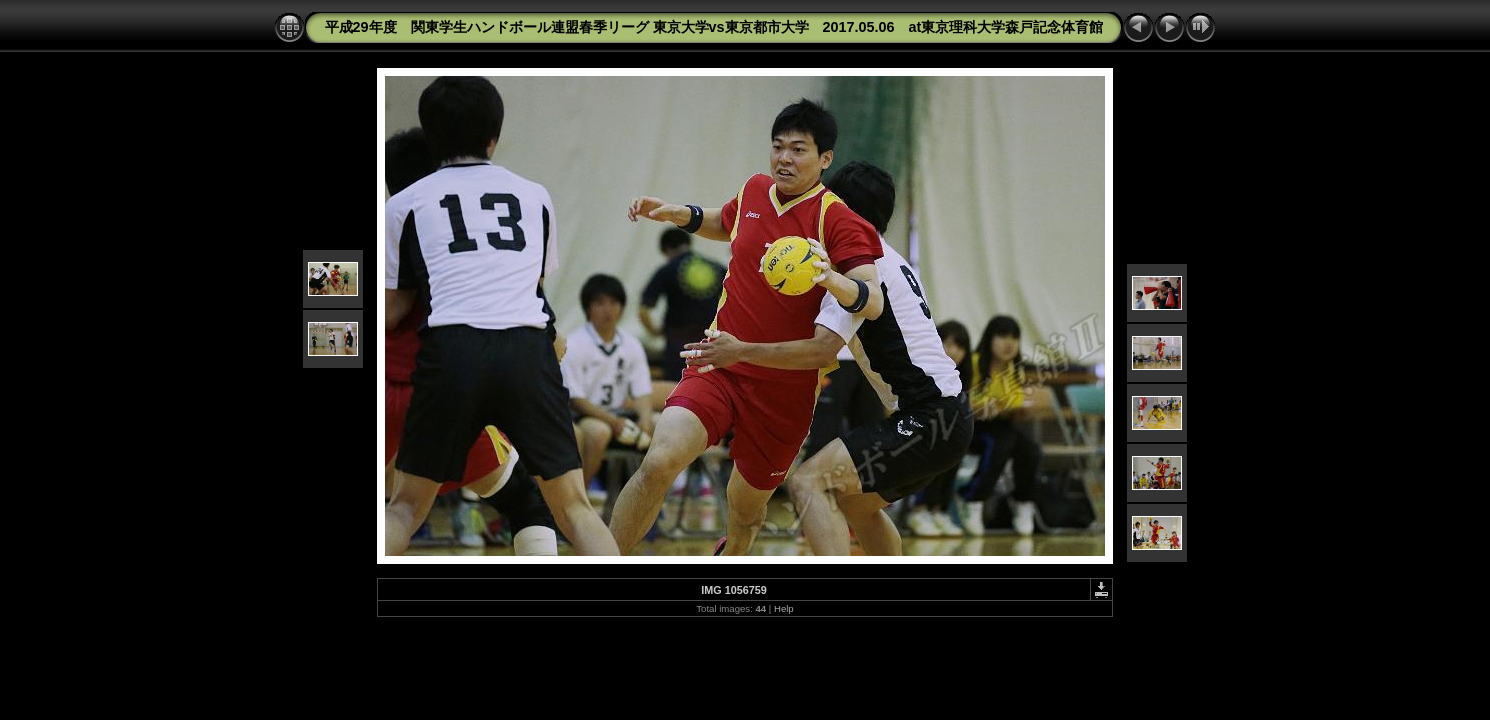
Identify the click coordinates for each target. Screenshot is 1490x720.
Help (784, 608)
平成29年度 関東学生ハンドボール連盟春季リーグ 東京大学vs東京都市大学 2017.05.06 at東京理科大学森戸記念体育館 (714, 27)
